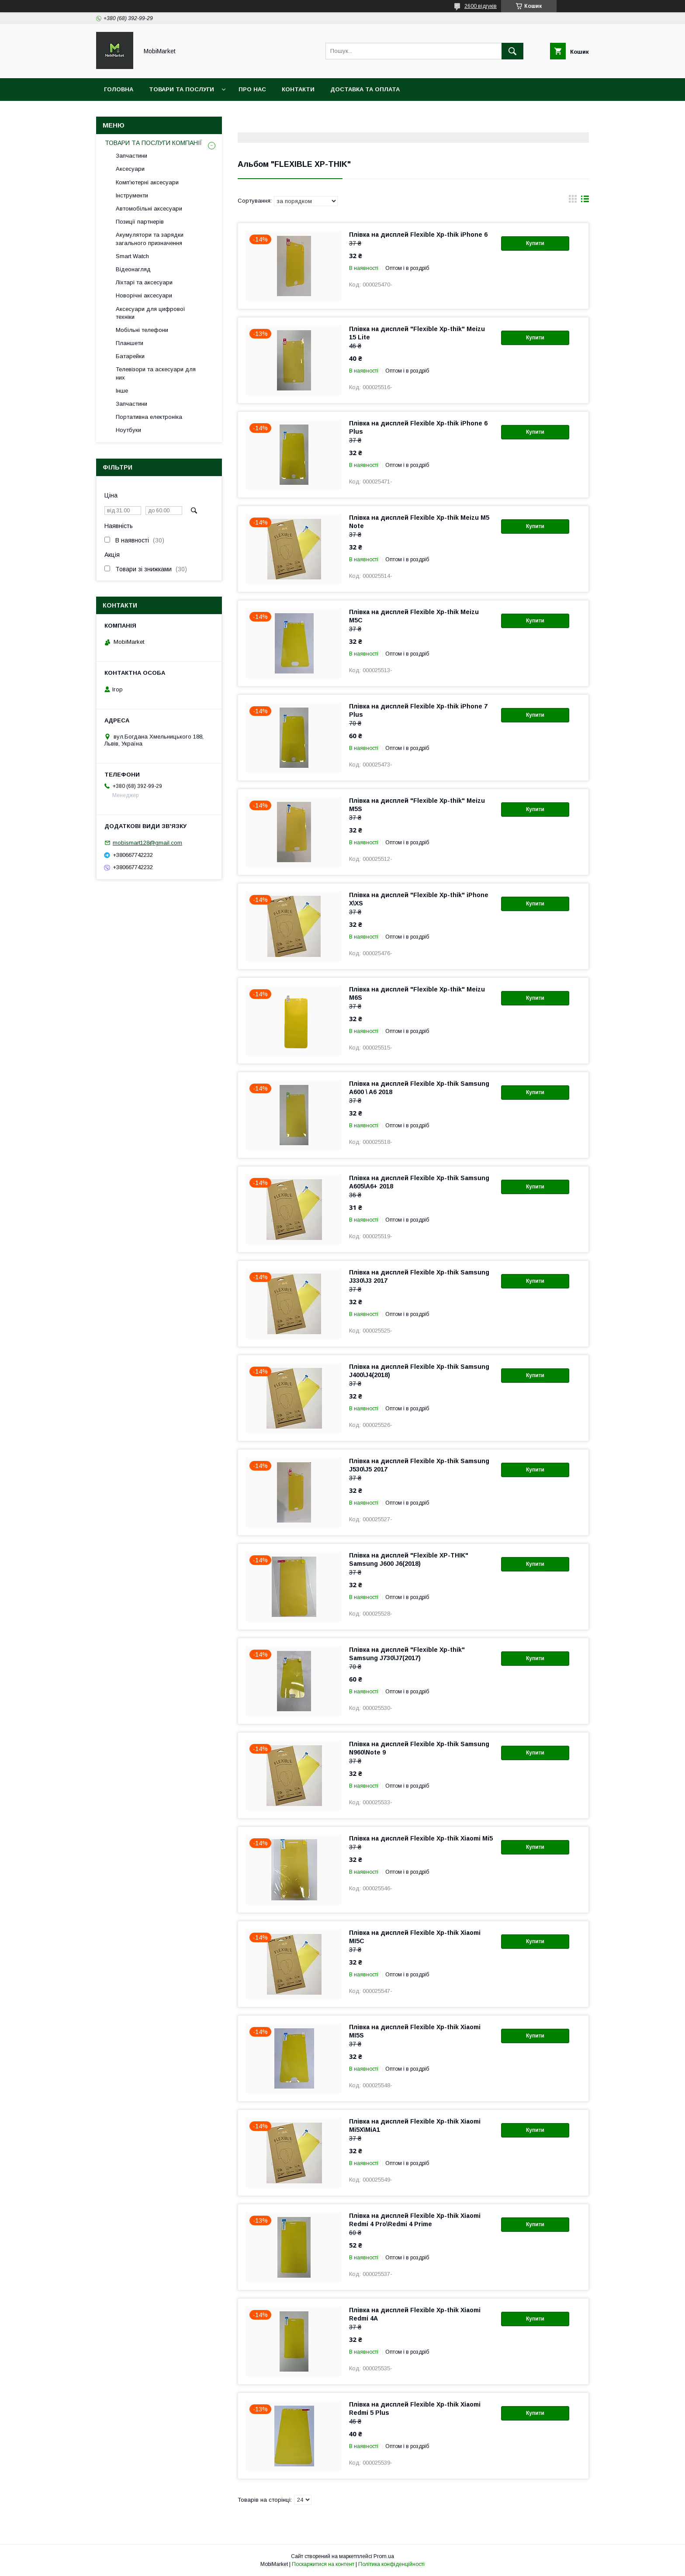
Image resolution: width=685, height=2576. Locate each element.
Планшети (129, 343)
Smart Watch (132, 256)
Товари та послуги (181, 89)
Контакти (298, 89)
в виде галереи (573, 201)
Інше (122, 390)
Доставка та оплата (365, 89)
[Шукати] (512, 51)
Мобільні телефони (142, 330)
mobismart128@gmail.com (147, 842)
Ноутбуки (128, 430)
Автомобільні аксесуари (149, 208)
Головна (118, 89)
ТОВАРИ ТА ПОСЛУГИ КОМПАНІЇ (153, 142)
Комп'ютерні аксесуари (147, 182)
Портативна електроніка (149, 417)
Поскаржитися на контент (323, 2564)
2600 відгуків (480, 6)
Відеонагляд (133, 269)
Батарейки (130, 356)
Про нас (252, 89)
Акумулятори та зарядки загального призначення (149, 238)
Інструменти (132, 195)
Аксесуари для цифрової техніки (150, 313)
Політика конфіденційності (391, 2564)
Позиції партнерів (140, 221)
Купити (535, 243)
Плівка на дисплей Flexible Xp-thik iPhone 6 (418, 234)
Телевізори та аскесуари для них (156, 373)
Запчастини (131, 155)
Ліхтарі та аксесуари (144, 282)
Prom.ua (384, 2556)
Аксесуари (130, 169)
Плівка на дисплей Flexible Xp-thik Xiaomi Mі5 (421, 1838)
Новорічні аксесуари (144, 295)
